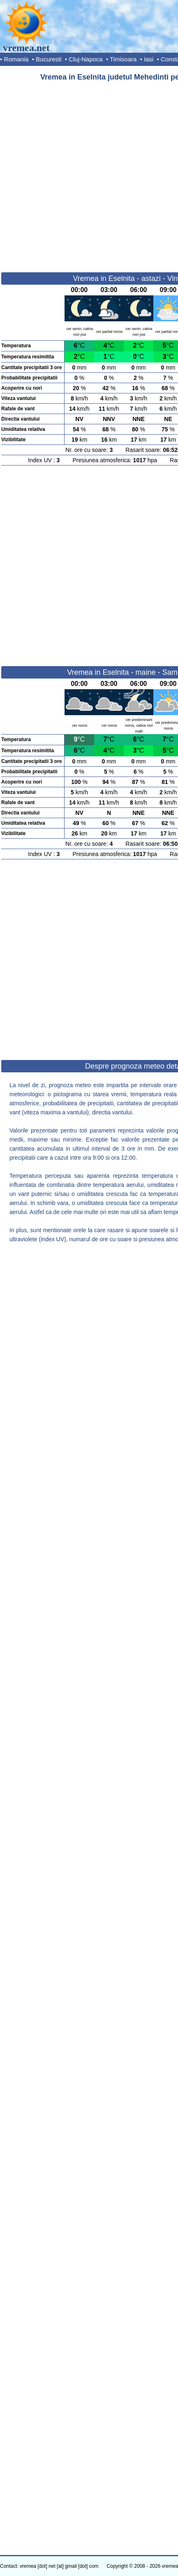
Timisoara (123, 59)
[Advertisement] (89, 173)
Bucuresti (49, 59)
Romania (16, 59)
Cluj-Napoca (86, 59)
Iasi (148, 59)
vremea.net (26, 48)
